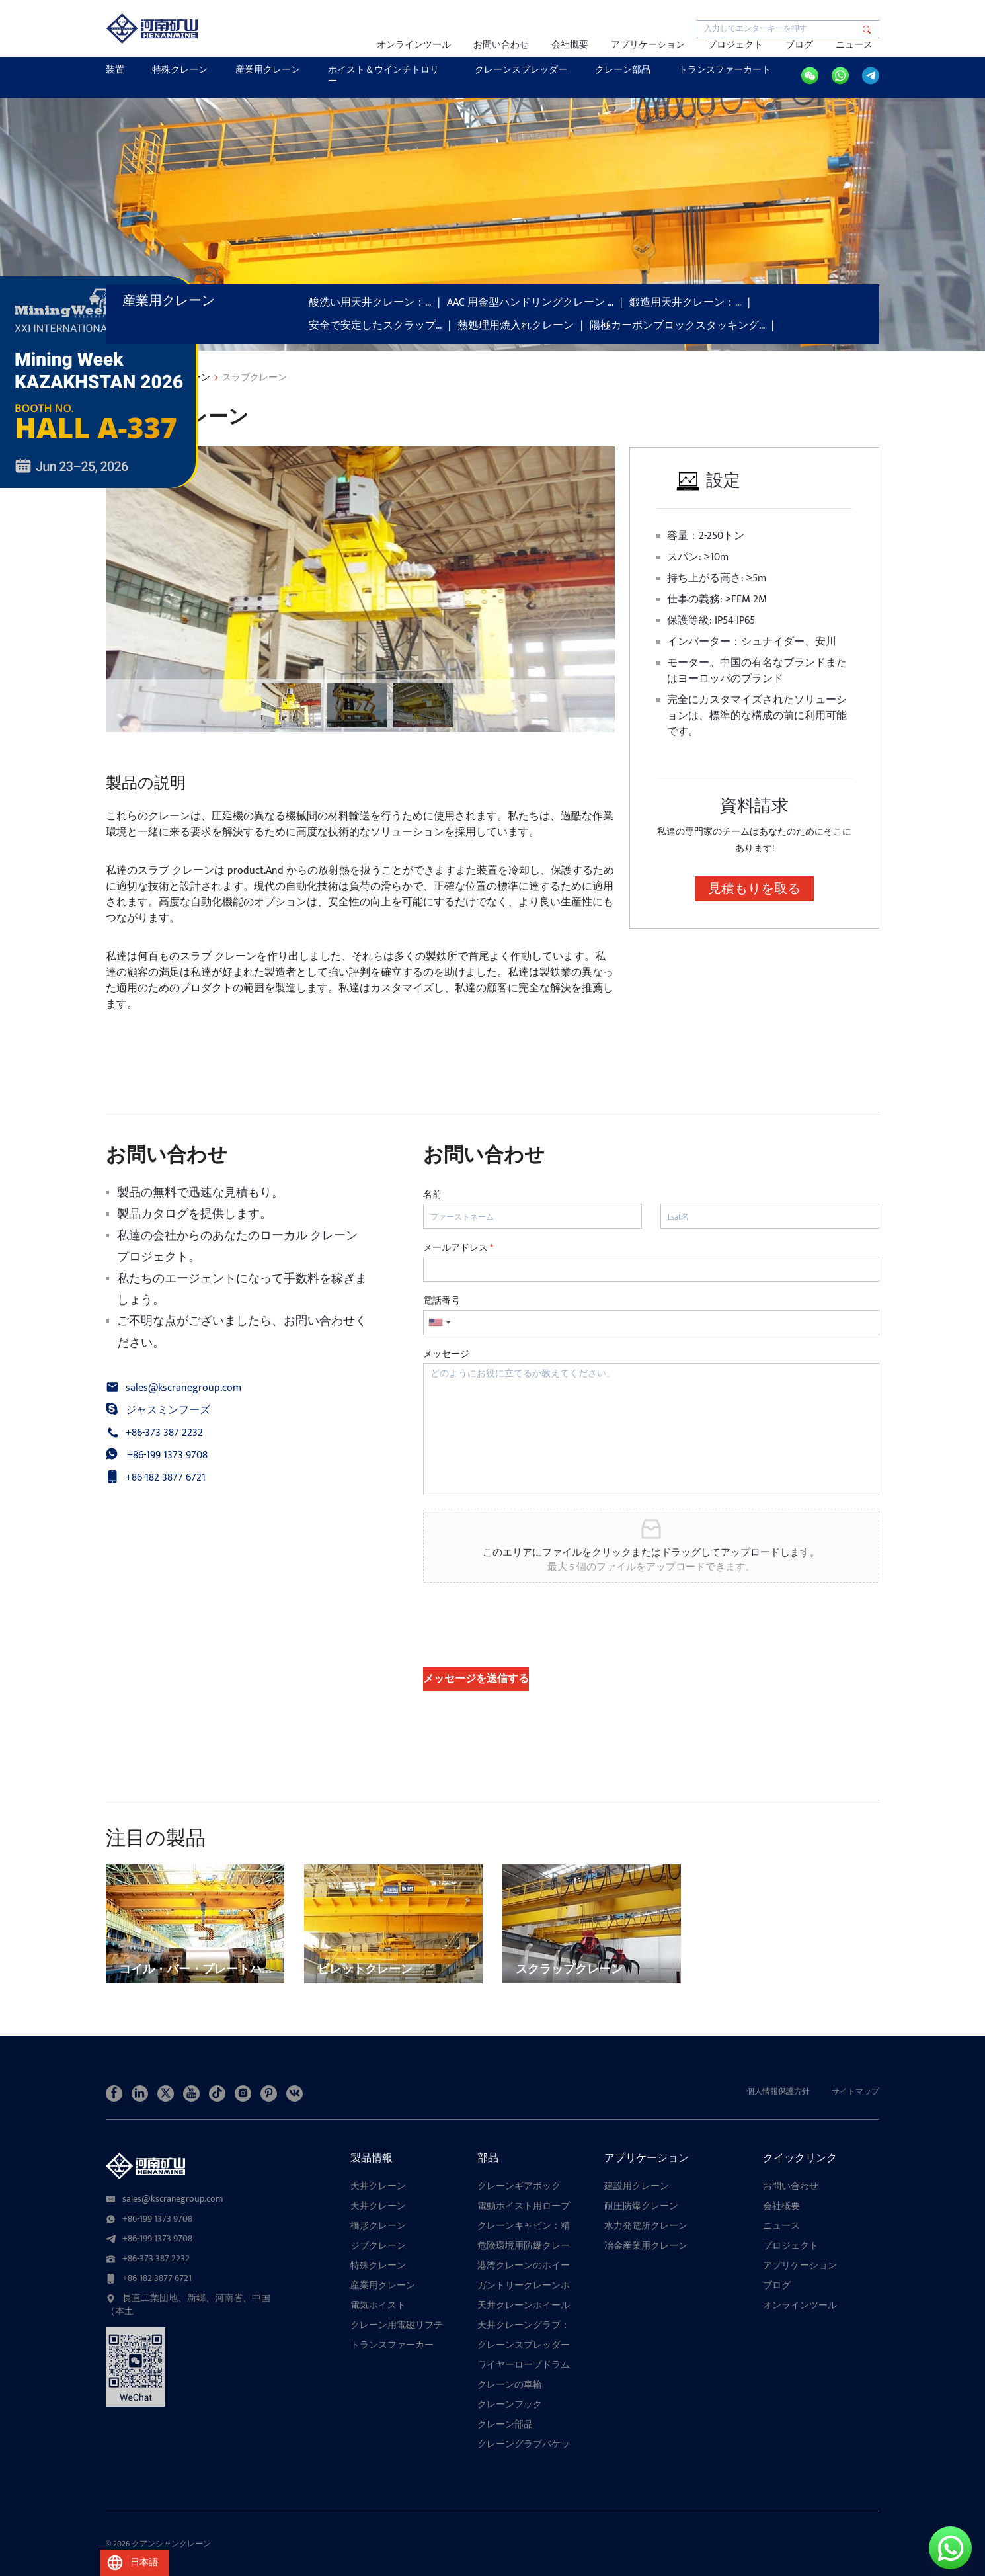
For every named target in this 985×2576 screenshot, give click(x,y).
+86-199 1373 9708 (167, 1456)
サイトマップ (855, 2091)
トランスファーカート (724, 69)
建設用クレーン (636, 2186)
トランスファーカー (392, 2345)
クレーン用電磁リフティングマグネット (396, 2325)
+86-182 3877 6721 (166, 1478)
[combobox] (439, 1323)
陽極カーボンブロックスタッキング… (677, 326)
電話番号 (441, 1301)
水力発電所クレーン (646, 2226)
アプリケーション (648, 44)
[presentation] (523, 1645)
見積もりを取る (754, 889)
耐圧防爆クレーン (641, 2206)
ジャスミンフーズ (168, 1411)
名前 (432, 1195)
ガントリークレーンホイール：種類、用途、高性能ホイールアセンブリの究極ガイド (523, 2285)
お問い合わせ (501, 44)
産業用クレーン (267, 69)
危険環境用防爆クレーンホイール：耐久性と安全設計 (523, 2246)
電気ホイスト (378, 2305)
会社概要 (569, 44)
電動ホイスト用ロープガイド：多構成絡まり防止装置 (523, 2206)
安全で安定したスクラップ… (375, 326)
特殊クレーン (180, 69)
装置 (115, 69)
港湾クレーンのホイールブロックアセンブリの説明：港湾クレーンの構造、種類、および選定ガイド (523, 2265)
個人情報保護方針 (778, 2091)
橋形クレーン (378, 2226)
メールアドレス (458, 1248)
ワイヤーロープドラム (523, 2365)
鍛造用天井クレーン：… (685, 303)
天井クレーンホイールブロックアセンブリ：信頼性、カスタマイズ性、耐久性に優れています (523, 2305)
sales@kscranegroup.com (183, 1388)
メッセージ (446, 1354)
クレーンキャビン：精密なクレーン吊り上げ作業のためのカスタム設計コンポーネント (523, 2226)
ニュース (854, 44)
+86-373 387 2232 (164, 1433)
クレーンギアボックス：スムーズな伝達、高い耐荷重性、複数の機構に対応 (523, 2186)
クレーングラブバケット (523, 2444)
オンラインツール (414, 44)
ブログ (799, 44)
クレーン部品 (622, 69)
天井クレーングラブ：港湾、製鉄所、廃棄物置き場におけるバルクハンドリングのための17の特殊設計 (527, 2325)
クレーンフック (509, 2404)
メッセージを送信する (476, 1679)
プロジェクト (735, 44)
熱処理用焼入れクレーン (515, 326)
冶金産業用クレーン (646, 2246)
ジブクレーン (378, 2246)
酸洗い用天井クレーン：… (370, 303)
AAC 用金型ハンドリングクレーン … (530, 303)
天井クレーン (378, 2186)
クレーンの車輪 (509, 2384)
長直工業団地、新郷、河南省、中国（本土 (188, 2305)
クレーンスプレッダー (521, 69)
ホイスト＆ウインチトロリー (383, 75)
